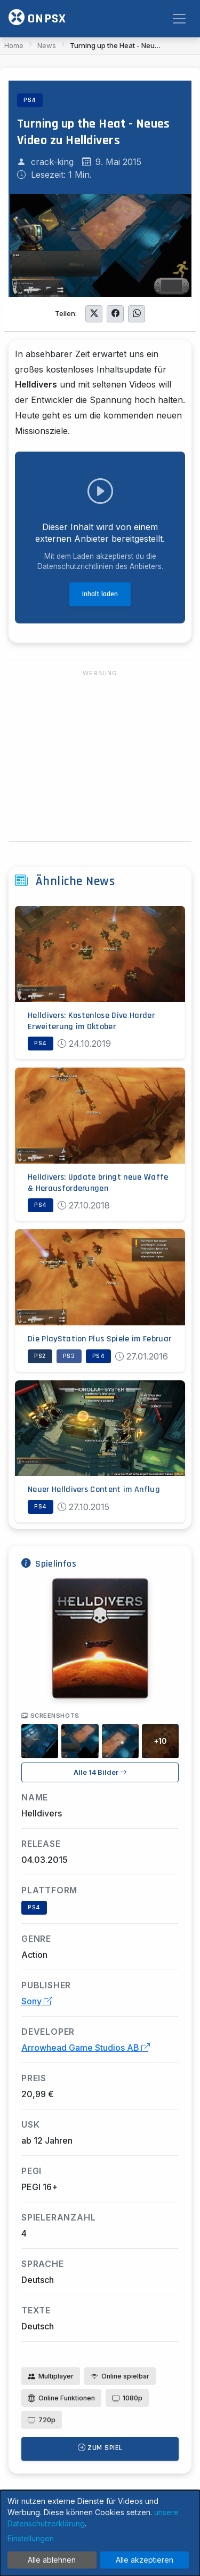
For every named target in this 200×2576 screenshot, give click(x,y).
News (46, 45)
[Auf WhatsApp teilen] (136, 313)
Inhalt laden (100, 594)
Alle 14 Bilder (100, 1772)
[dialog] (100, 2533)
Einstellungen (30, 2538)
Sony (36, 2001)
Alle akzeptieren (144, 2559)
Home (13, 45)
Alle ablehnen (52, 2559)
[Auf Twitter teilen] (93, 313)
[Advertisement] (100, 756)
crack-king (52, 161)
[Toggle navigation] (179, 18)
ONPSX (37, 18)
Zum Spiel (100, 2448)
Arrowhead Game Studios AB (85, 2047)
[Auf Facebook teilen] (115, 313)
